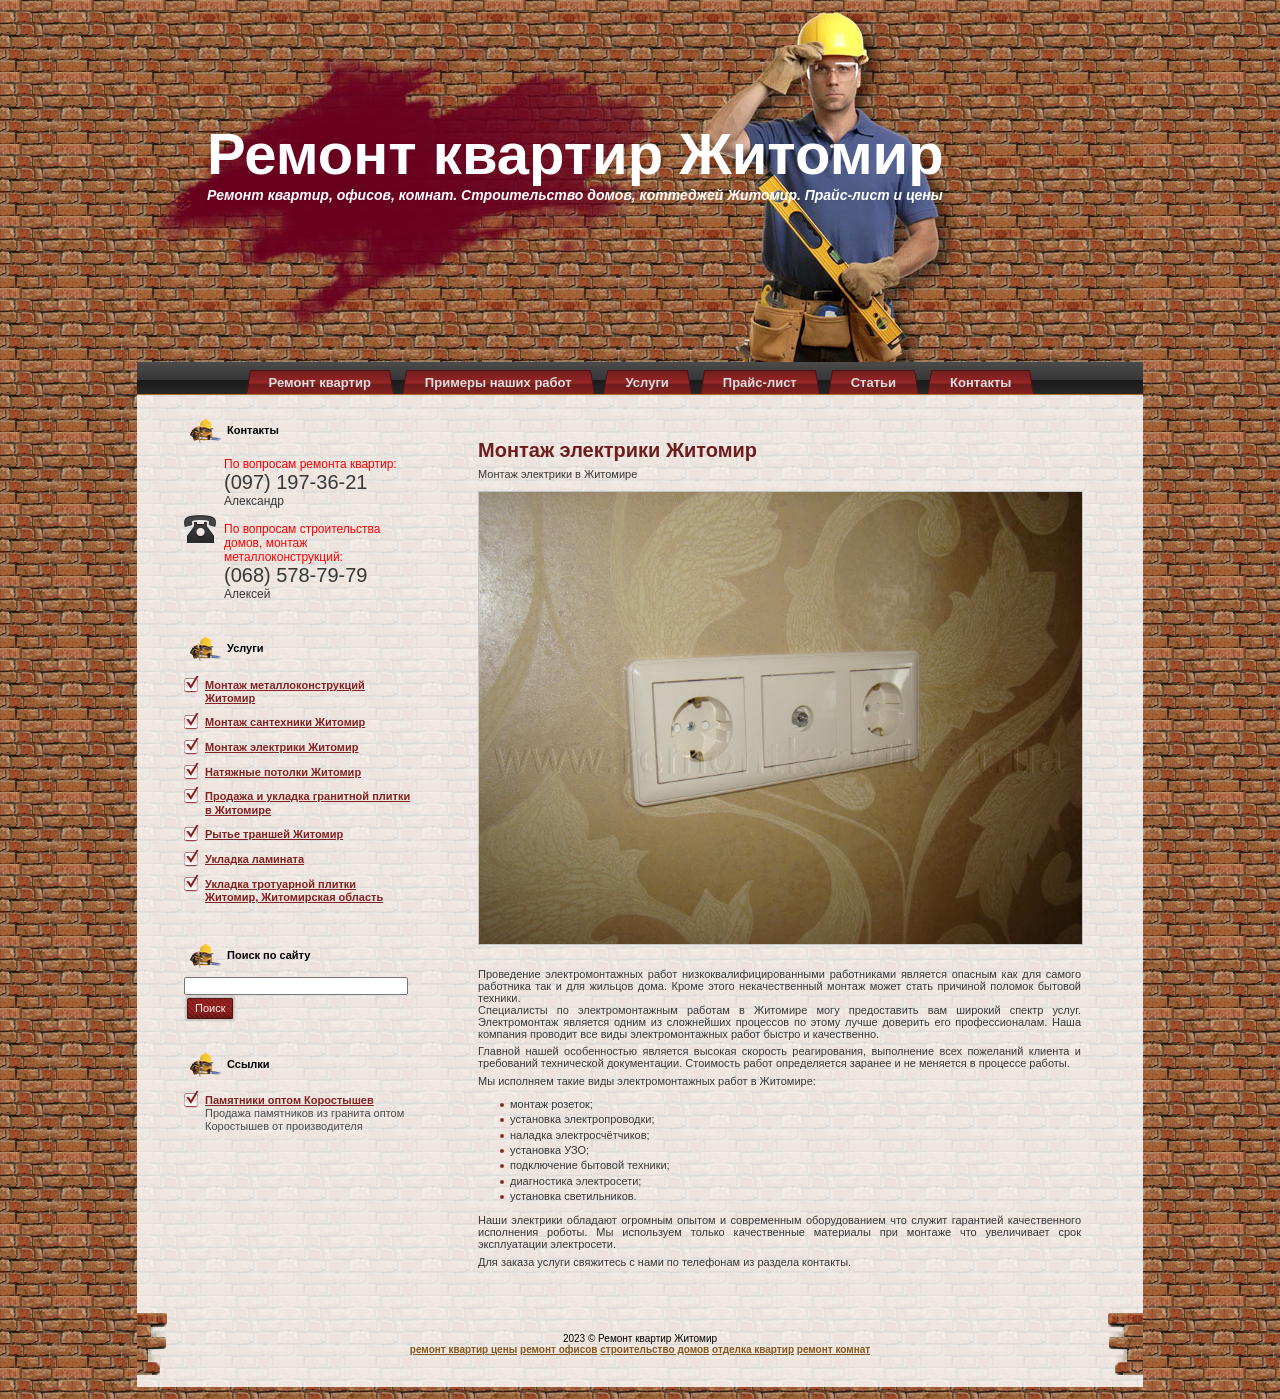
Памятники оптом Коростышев (289, 1100)
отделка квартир (753, 1349)
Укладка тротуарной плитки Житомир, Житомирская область (294, 890)
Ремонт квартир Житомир (575, 153)
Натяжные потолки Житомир (283, 772)
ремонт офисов (558, 1349)
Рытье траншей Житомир (274, 834)
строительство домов (654, 1349)
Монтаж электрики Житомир (281, 747)
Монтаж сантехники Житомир (285, 722)
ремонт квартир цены (463, 1349)
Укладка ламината (254, 859)
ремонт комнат (833, 1349)
